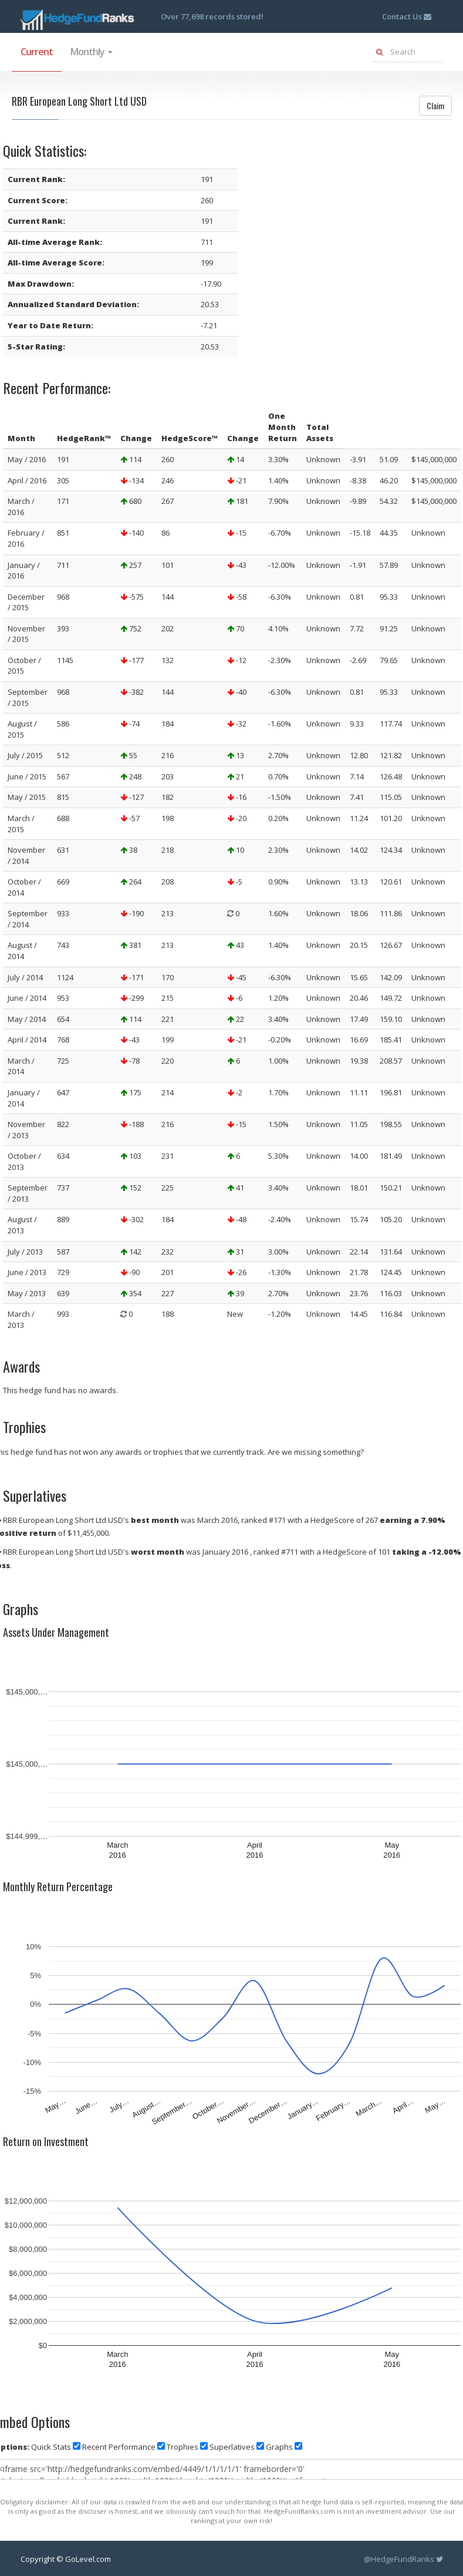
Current (37, 51)
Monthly (90, 51)
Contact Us (406, 16)
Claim (435, 105)
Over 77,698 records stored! (212, 16)
